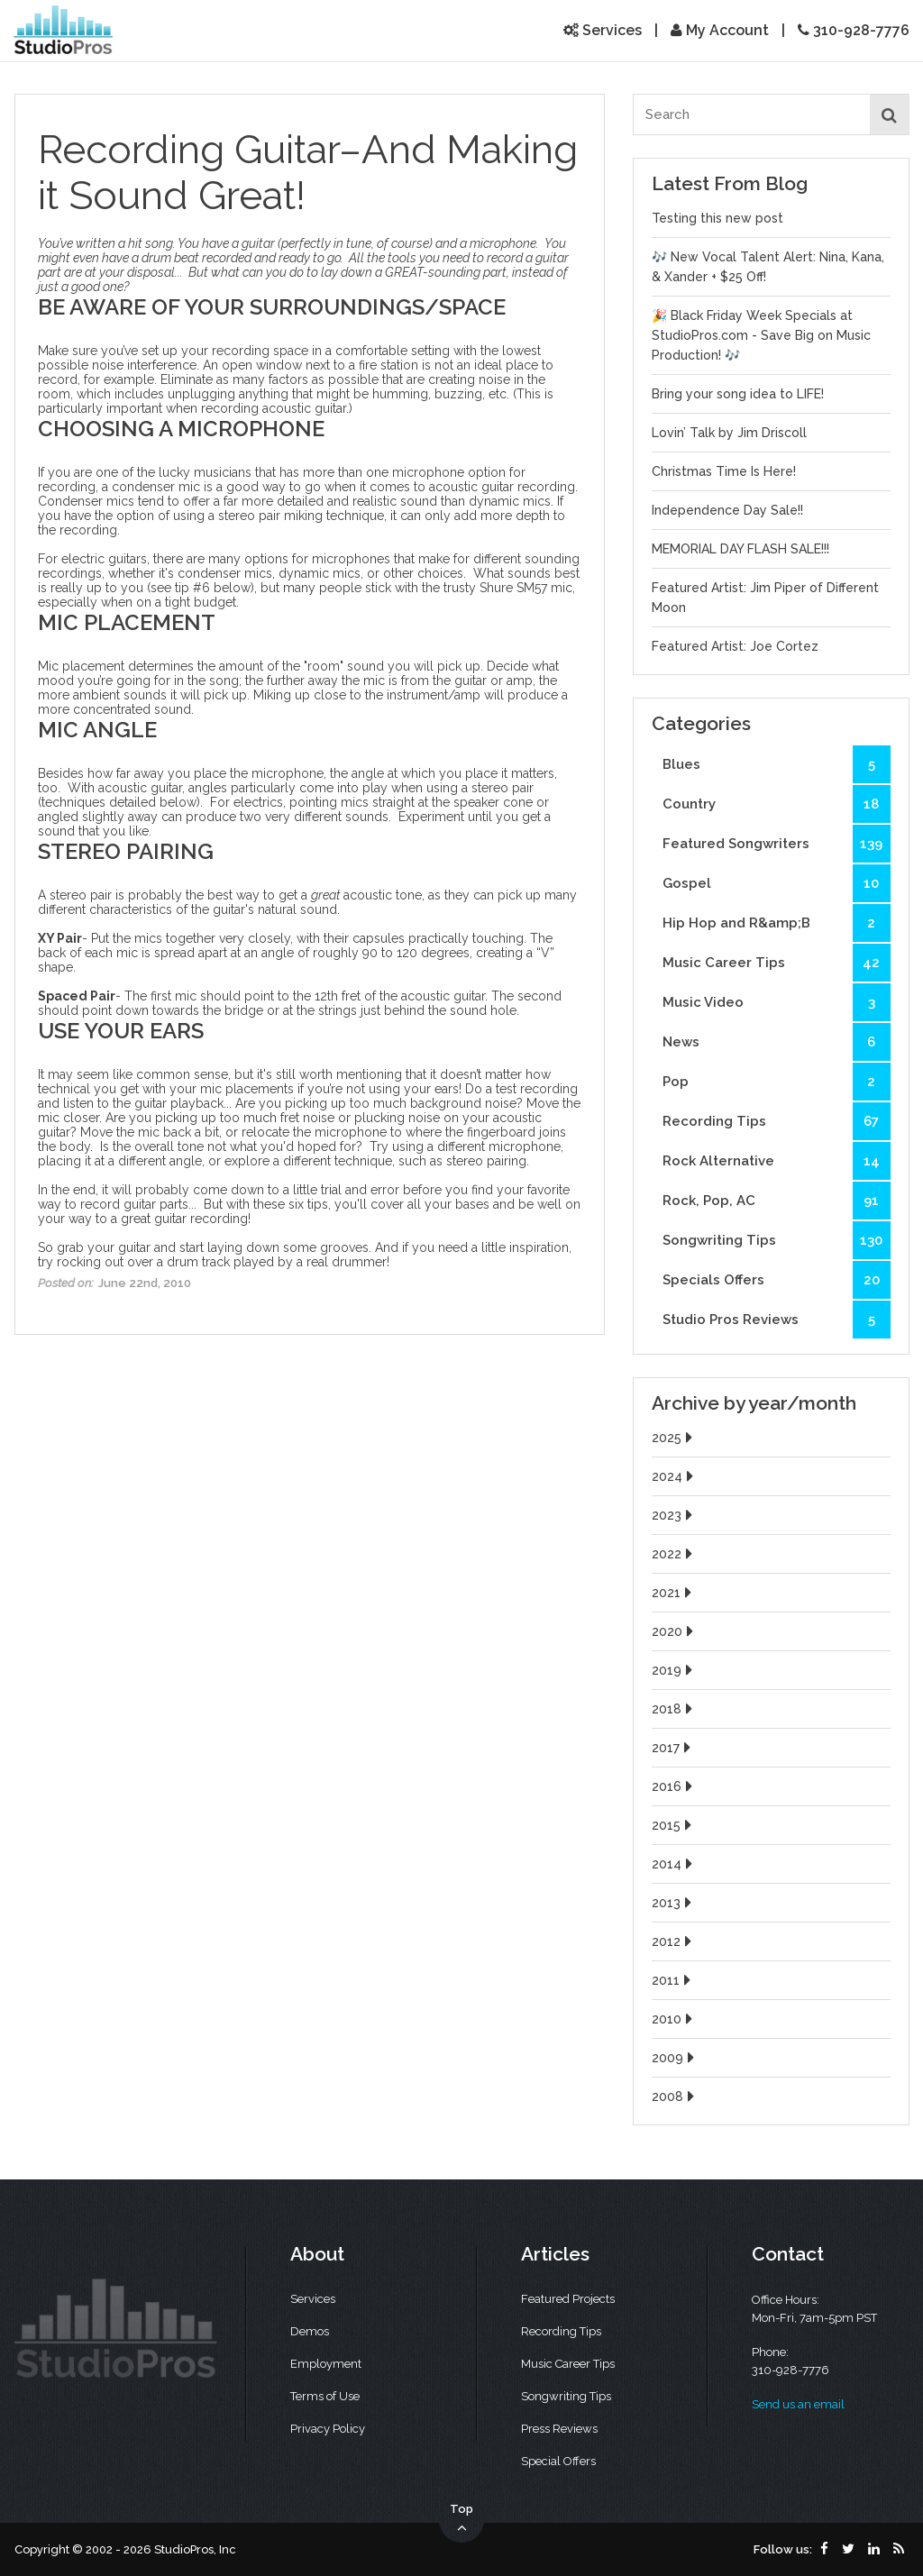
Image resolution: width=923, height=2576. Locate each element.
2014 (674, 1864)
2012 (674, 1941)
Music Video (777, 1002)
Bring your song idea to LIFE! (738, 394)
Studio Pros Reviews (777, 1319)
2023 (674, 1515)
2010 (674, 2019)
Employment (325, 2363)
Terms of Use (325, 2396)
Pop (777, 1082)
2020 (675, 1631)
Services (602, 30)
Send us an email (798, 2404)
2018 (674, 1709)
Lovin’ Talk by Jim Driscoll (729, 432)
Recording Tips (777, 1121)
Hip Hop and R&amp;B (777, 923)
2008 (675, 2096)
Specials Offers (777, 1280)
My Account (720, 30)
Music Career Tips (777, 963)
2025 (674, 1438)
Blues (777, 764)
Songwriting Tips (777, 1240)
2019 (674, 1670)
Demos (309, 2331)
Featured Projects (568, 2299)
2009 (675, 2058)
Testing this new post (717, 218)
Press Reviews (559, 2428)
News (777, 1042)
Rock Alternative (777, 1161)
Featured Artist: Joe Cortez (735, 646)
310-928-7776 (853, 30)
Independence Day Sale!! (727, 510)
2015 (674, 1825)
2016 (674, 1786)
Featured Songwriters (777, 844)
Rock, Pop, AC (777, 1200)
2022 (674, 1554)
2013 (674, 1903)
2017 (673, 1748)
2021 (674, 1593)
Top (461, 2519)
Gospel (777, 883)
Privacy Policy (327, 2428)
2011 (673, 1980)
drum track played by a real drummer (277, 1262)
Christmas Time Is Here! (724, 471)
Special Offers (558, 2461)
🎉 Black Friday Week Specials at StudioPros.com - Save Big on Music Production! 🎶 (761, 335)
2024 (675, 1476)
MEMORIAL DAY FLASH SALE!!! (740, 549)
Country (777, 804)
